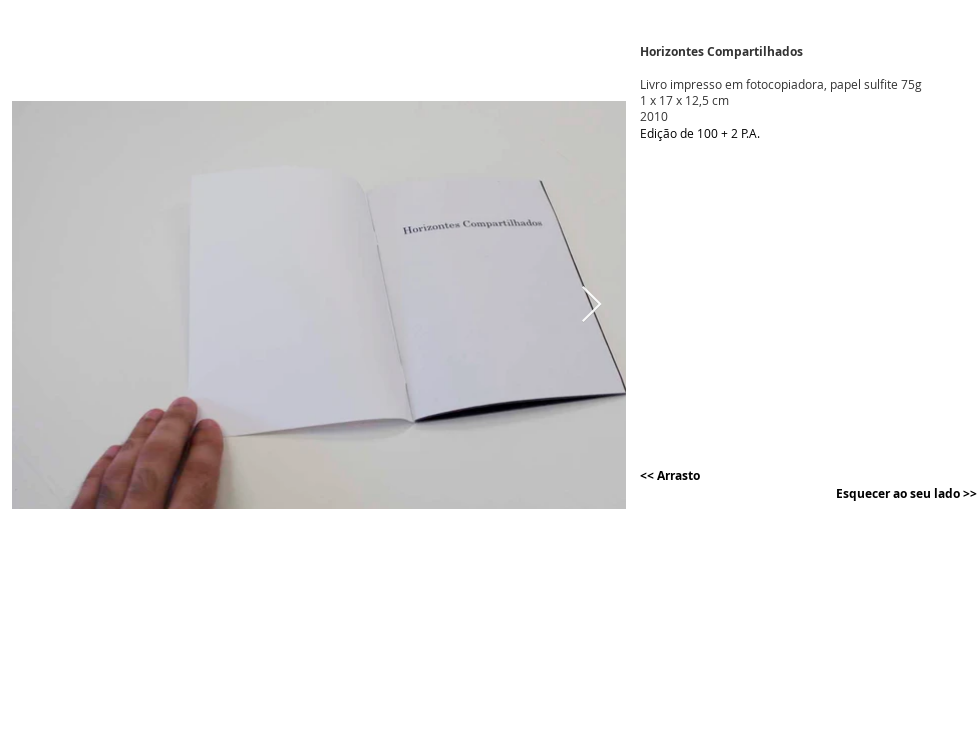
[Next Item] (591, 305)
